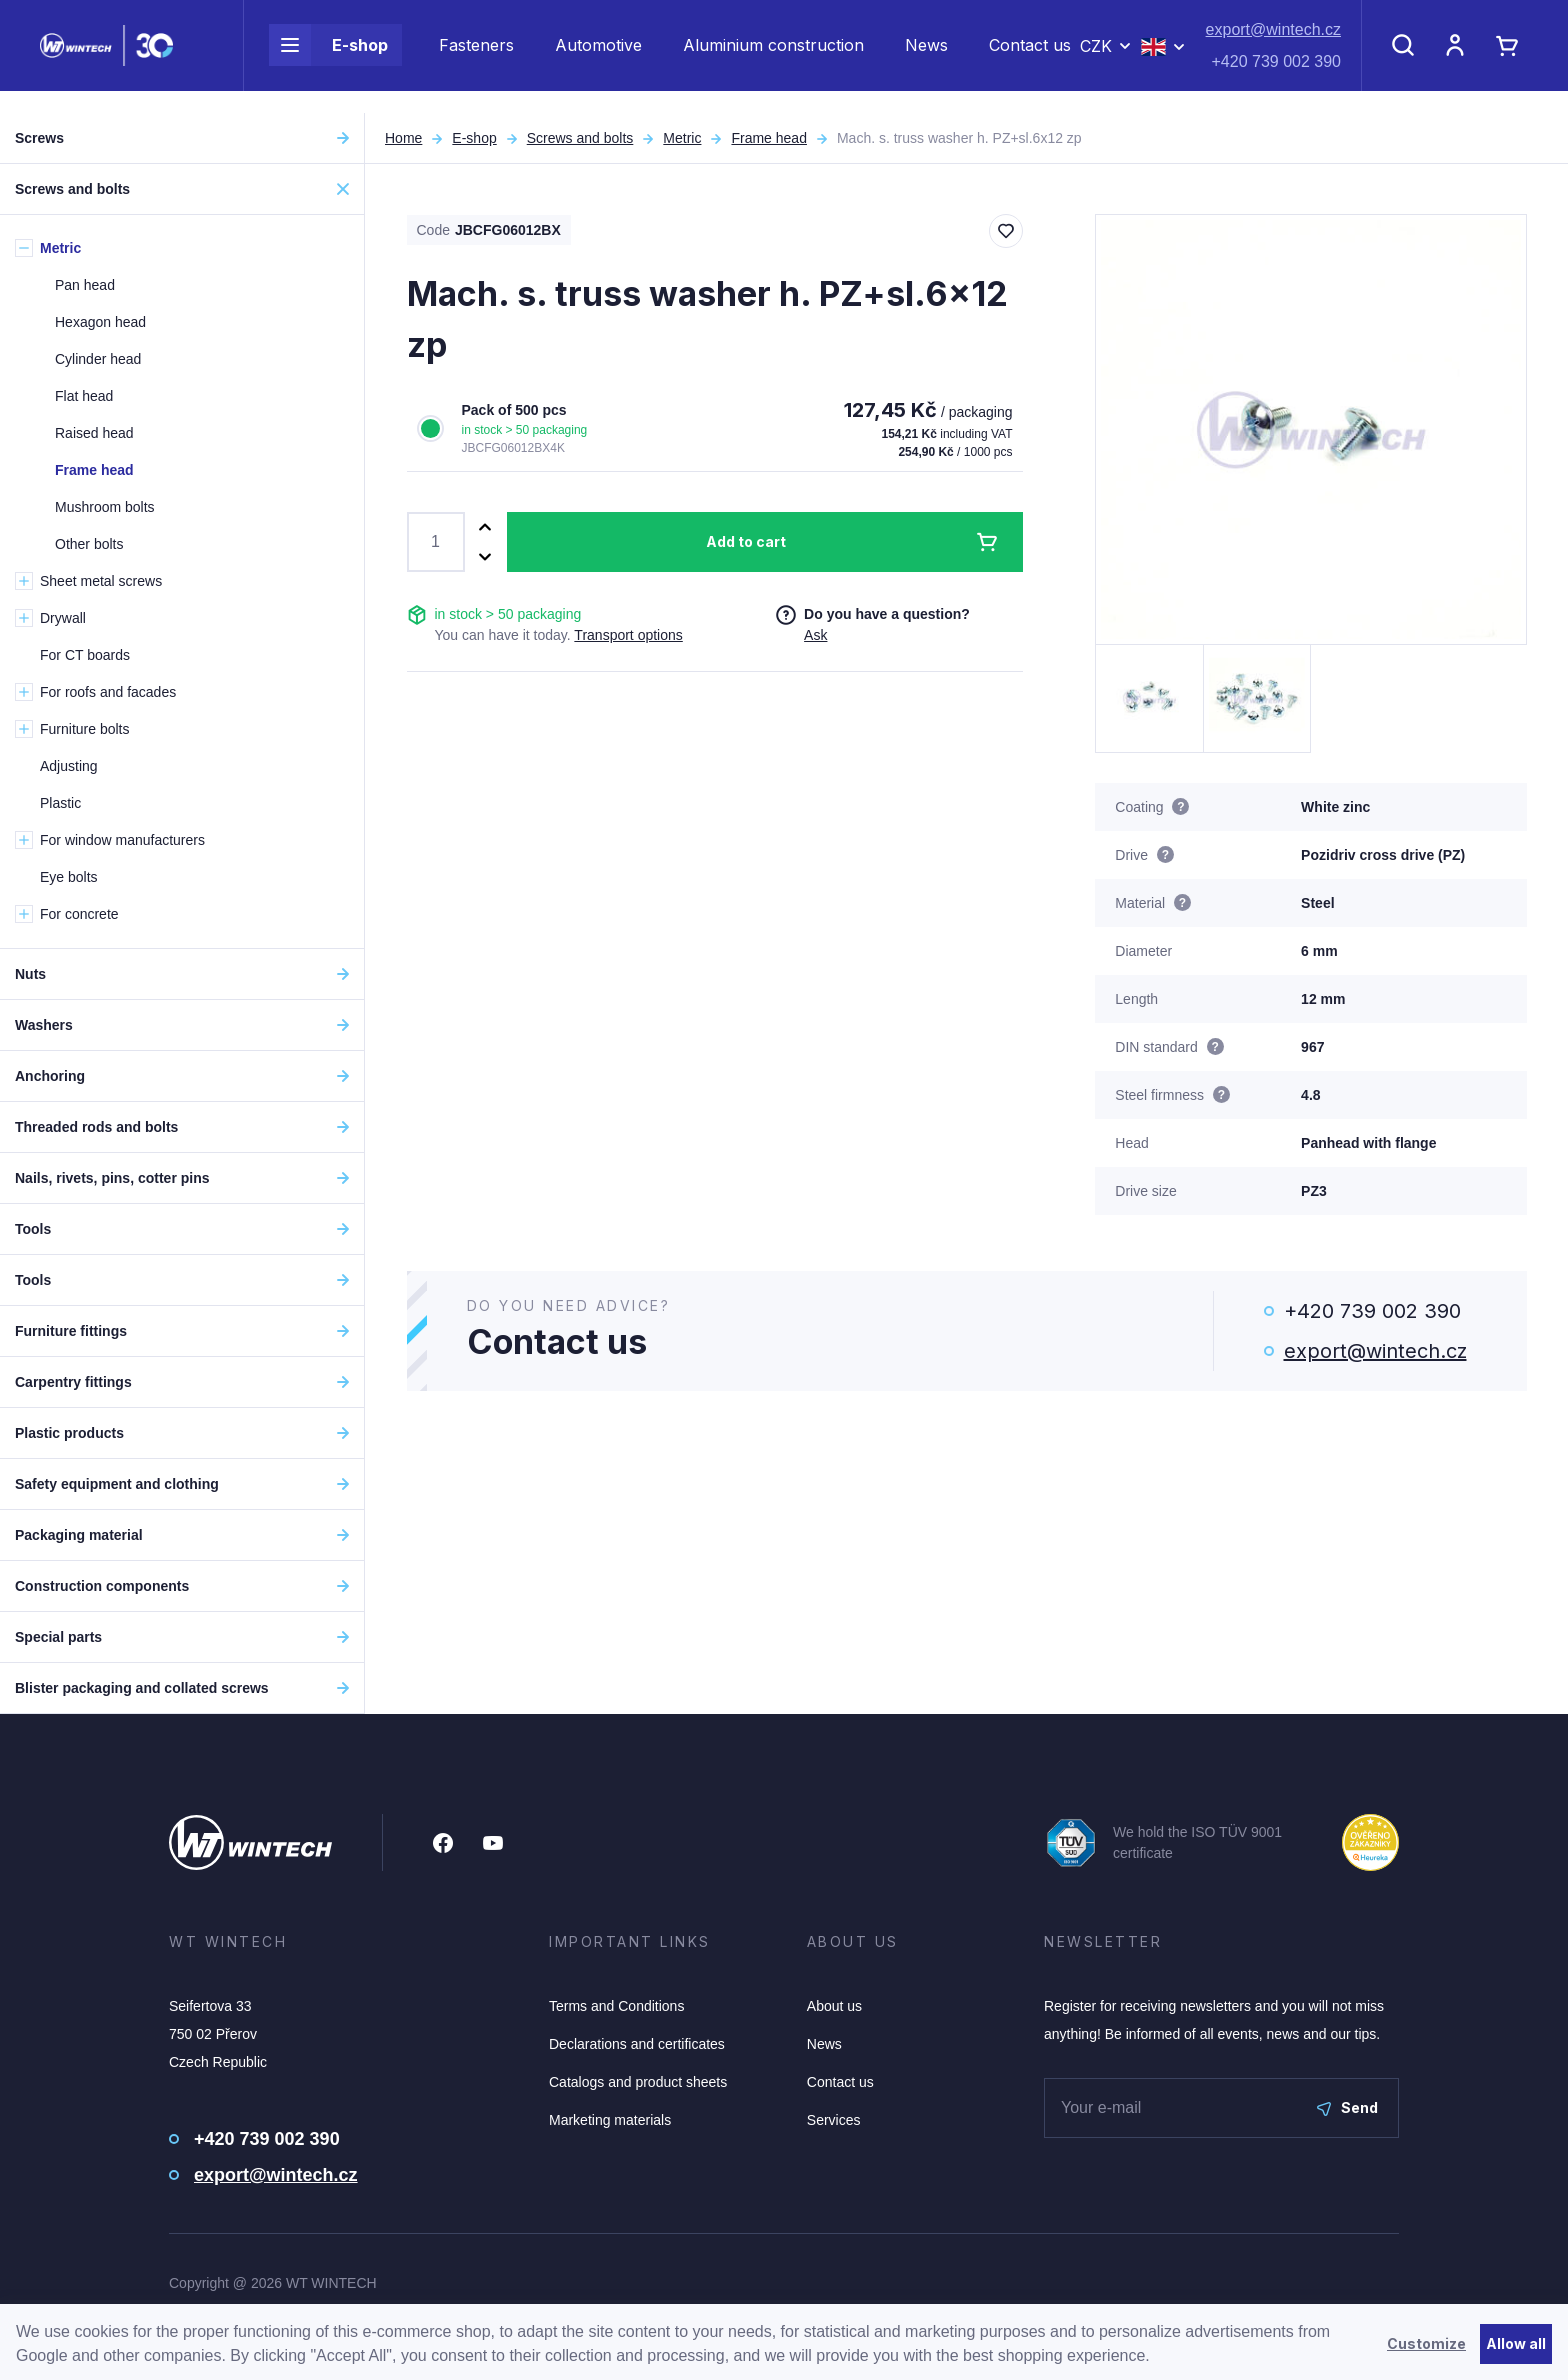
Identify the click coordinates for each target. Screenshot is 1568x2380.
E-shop (328, 56)
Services (834, 2120)
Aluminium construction (773, 56)
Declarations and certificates (637, 2044)
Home (403, 138)
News (926, 56)
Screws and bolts (580, 138)
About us (834, 2006)
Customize (1426, 2343)
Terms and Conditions (616, 2006)
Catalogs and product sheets (638, 2082)
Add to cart (746, 541)
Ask (815, 635)
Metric (682, 138)
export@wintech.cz (1273, 40)
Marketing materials (610, 2120)
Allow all (1516, 2343)
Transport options (628, 635)
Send (1347, 2107)
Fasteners (476, 56)
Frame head (768, 138)
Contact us (1030, 56)
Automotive (598, 56)
